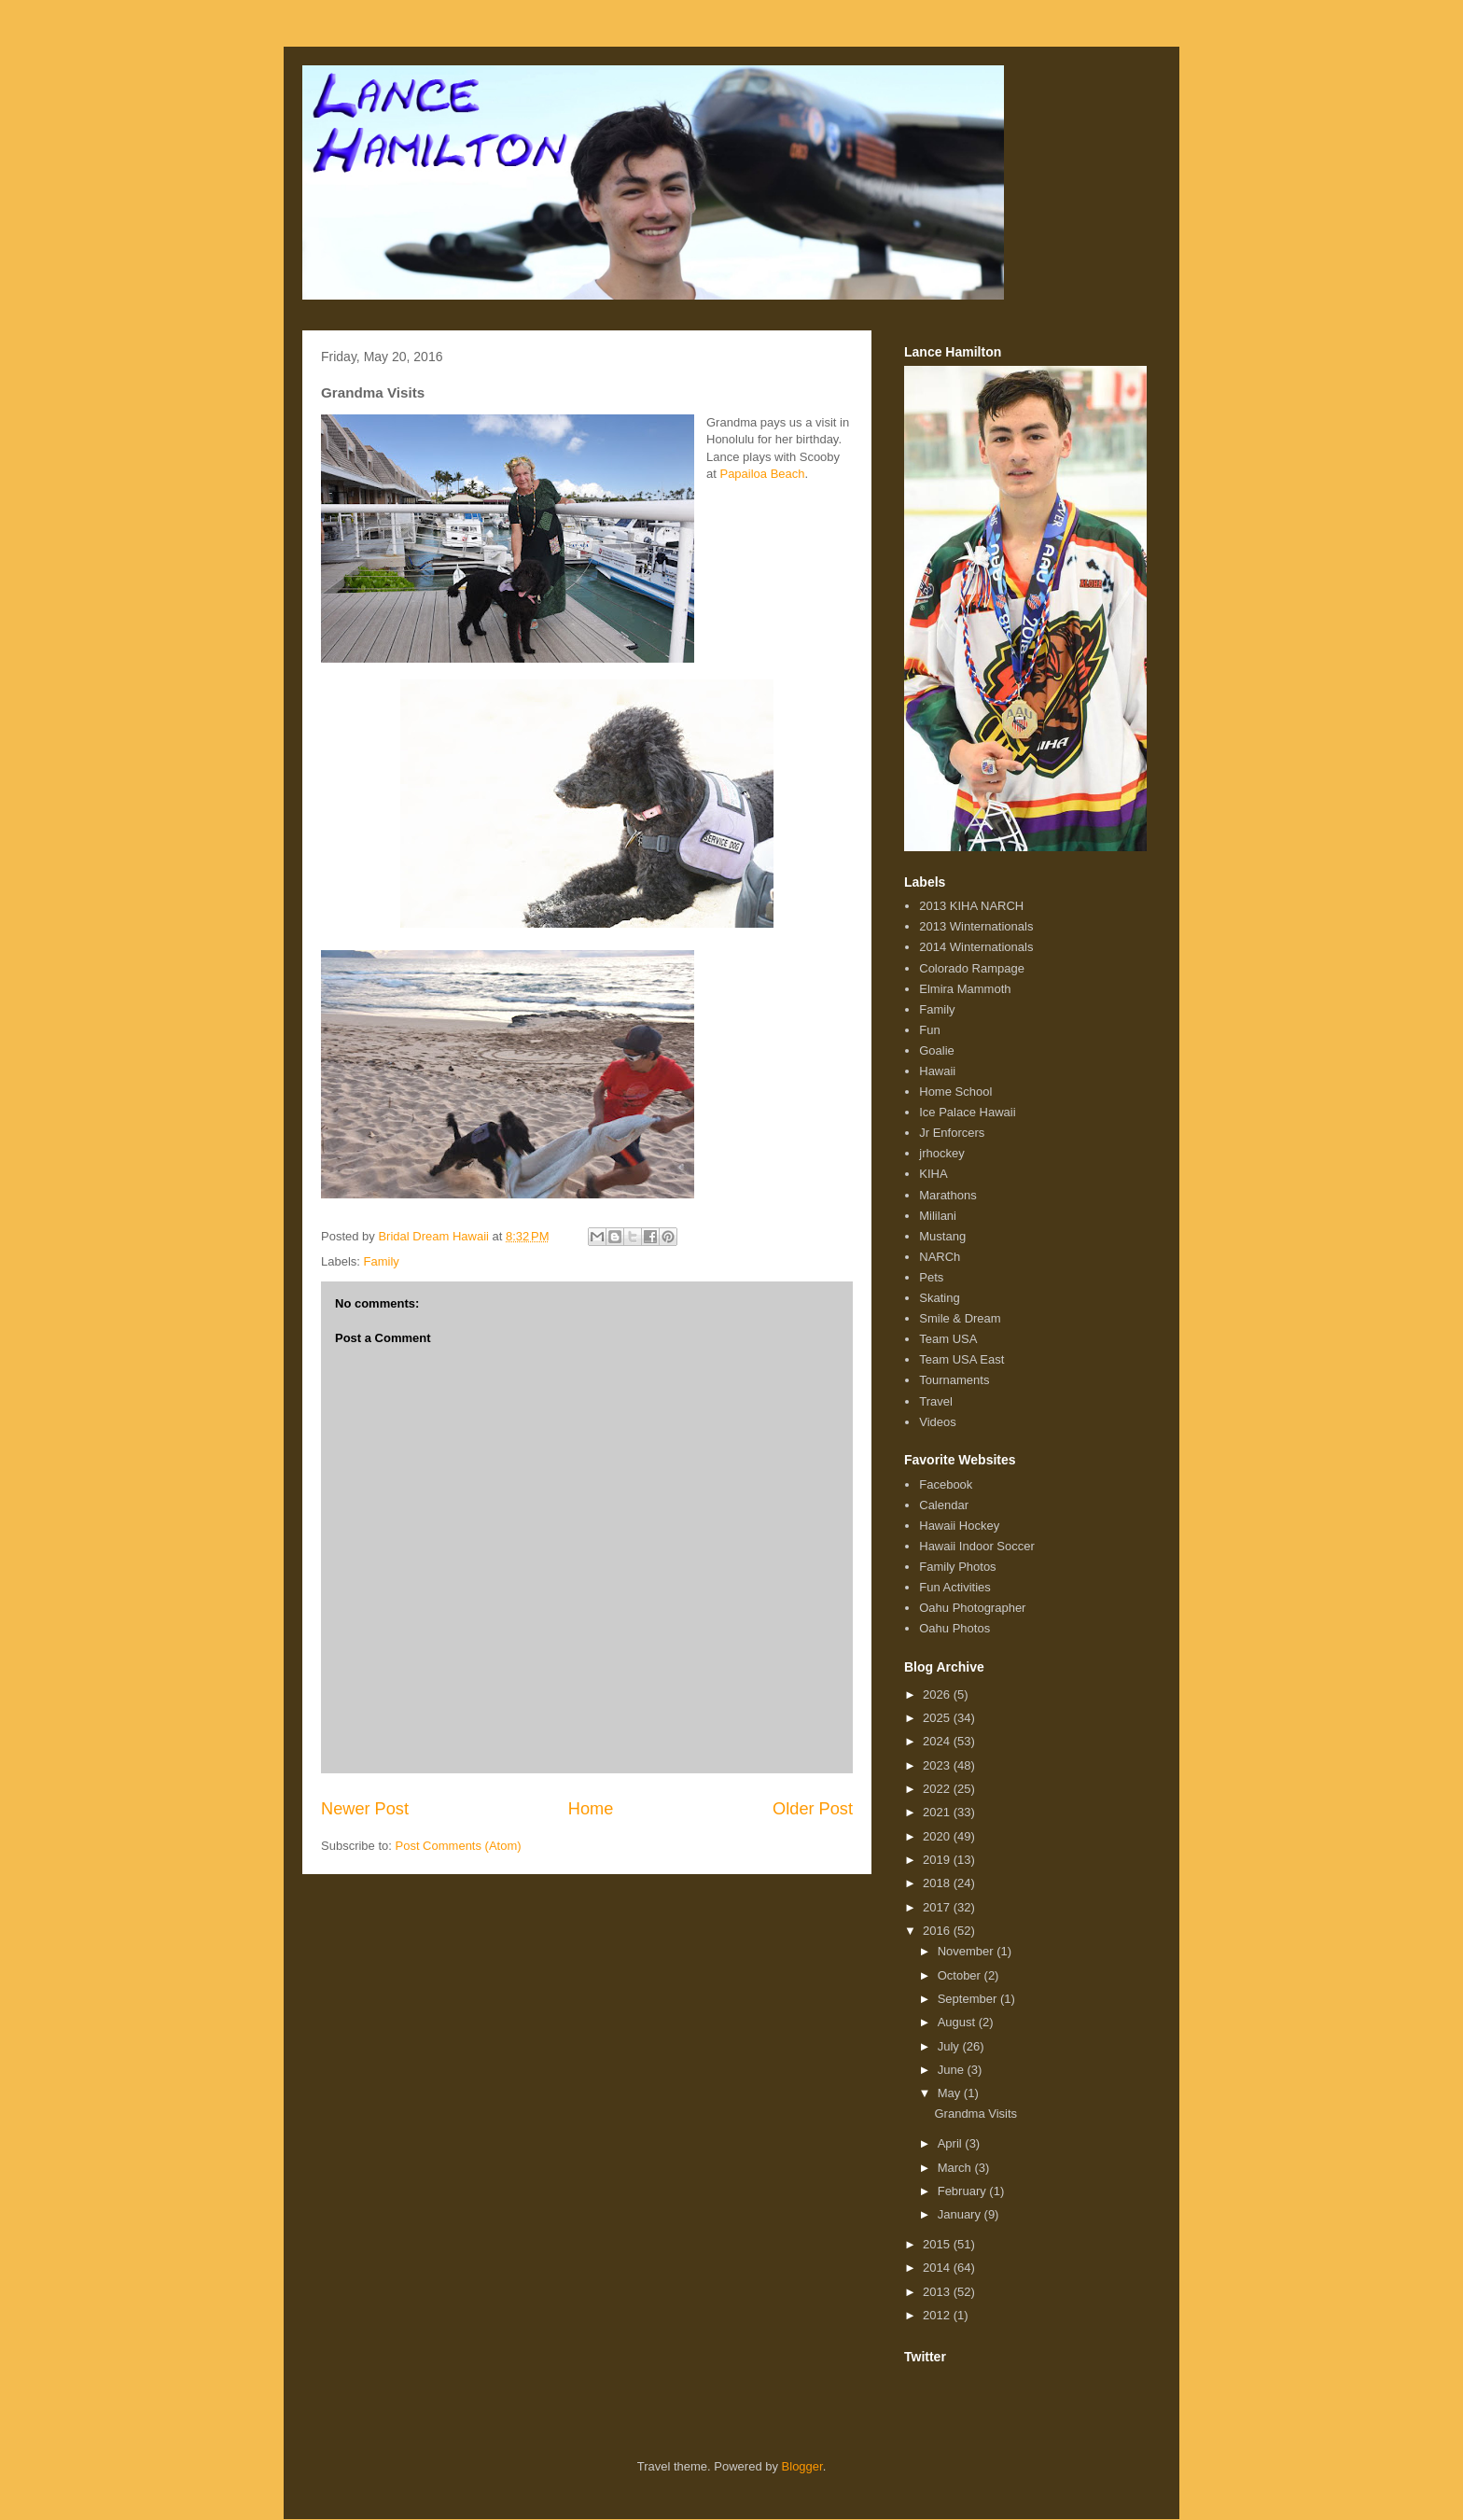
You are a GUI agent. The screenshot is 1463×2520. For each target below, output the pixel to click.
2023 (938, 1765)
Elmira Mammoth (964, 989)
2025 (938, 1718)
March (956, 2168)
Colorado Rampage (971, 968)
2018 (938, 1883)
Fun (929, 1030)
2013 (938, 2292)
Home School (955, 1092)
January (961, 2214)
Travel (936, 1401)
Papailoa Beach (761, 474)
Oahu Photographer (972, 1608)
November (967, 1951)
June (953, 2070)
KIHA (933, 1174)
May (951, 2093)
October (961, 1975)
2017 (938, 1907)
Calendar (943, 1505)
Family (381, 1261)
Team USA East (961, 1359)
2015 (938, 2244)
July (950, 2046)
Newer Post (365, 1808)
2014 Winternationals (976, 947)
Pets (931, 1277)
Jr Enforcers (951, 1133)
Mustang (942, 1236)
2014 (938, 2268)
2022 (938, 1789)
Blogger (802, 2466)
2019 (938, 1860)
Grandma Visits (975, 2114)
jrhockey (941, 1153)
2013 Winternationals (976, 926)
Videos (937, 1422)
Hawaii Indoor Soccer (977, 1546)
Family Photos (957, 1567)
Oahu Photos (954, 1628)
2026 (938, 1694)
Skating (939, 1298)
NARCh (939, 1257)
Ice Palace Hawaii (967, 1112)
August (958, 2022)
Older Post (813, 1808)
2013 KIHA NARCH (971, 906)
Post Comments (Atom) (459, 1846)
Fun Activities (955, 1587)
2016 (938, 1931)
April (952, 2143)
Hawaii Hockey (959, 1526)
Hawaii (937, 1071)
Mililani (937, 1216)
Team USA (948, 1339)
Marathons (947, 1195)
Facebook (945, 1484)
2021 (938, 1812)
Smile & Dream (959, 1318)
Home (591, 1808)
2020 (938, 1836)
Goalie (936, 1050)
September (969, 1999)
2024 (938, 1741)
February (964, 2191)
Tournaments (954, 1380)
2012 (938, 2315)
